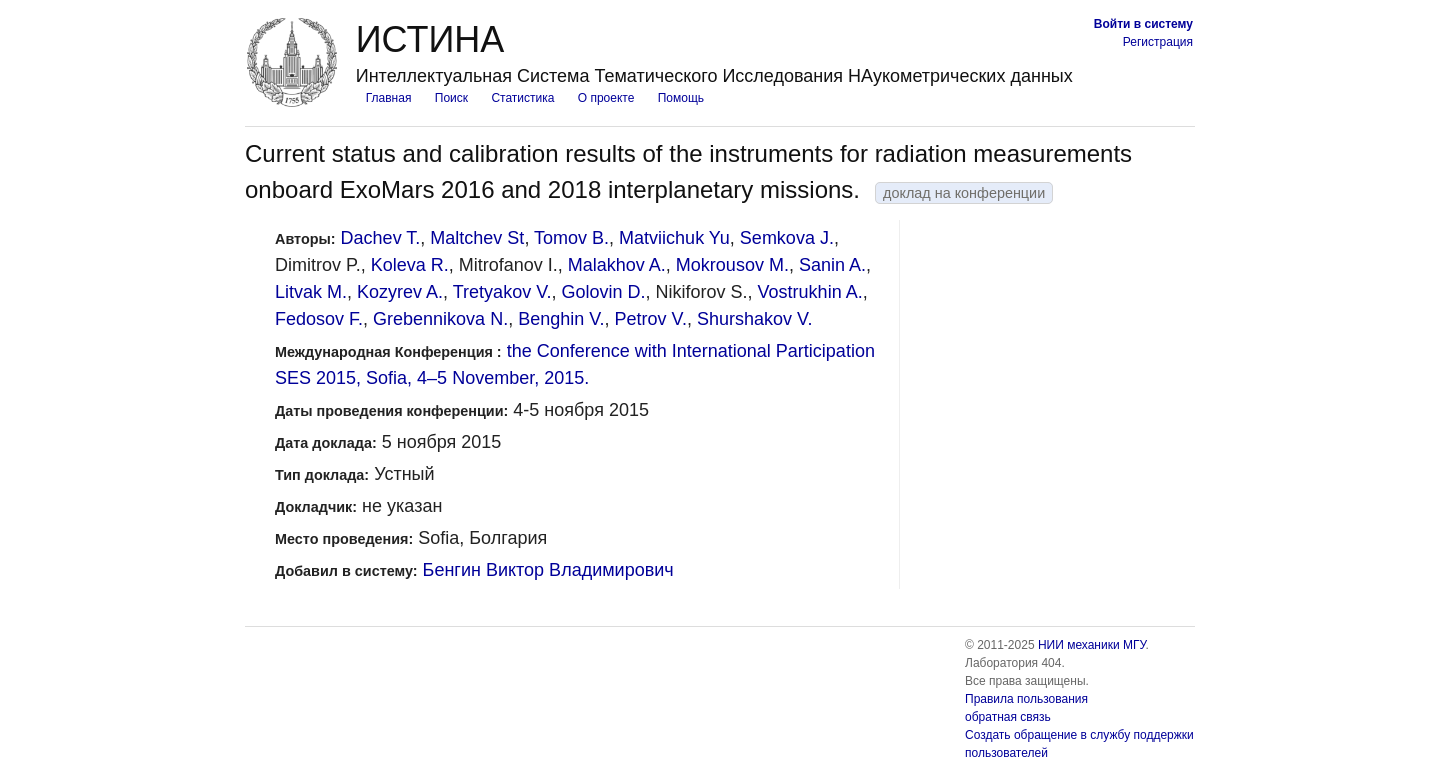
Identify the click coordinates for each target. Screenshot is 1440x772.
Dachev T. (381, 238)
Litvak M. (311, 292)
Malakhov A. (617, 265)
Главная (389, 98)
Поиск (451, 98)
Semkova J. (787, 238)
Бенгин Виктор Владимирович (548, 570)
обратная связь (1008, 717)
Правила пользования (1026, 699)
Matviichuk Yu (674, 238)
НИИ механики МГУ (1092, 645)
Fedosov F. (319, 319)
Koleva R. (410, 265)
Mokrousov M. (732, 265)
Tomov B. (571, 238)
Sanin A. (832, 265)
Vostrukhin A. (810, 292)
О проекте (606, 98)
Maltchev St (477, 238)
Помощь (681, 98)
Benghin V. (561, 319)
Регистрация (1158, 42)
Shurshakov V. (754, 319)
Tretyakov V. (502, 292)
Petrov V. (651, 319)
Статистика (522, 98)
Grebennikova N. (440, 319)
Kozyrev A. (400, 292)
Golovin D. (604, 292)
